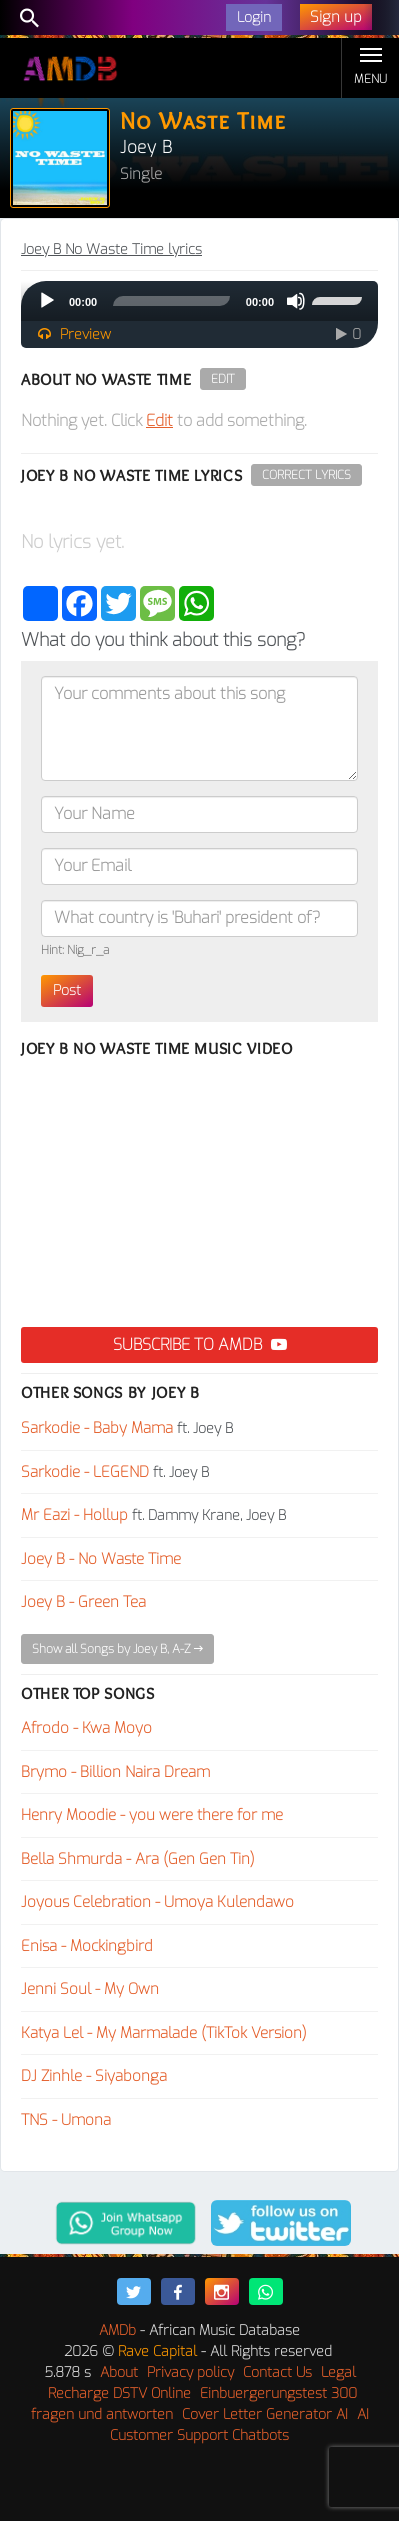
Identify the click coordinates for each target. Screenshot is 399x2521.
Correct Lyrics (306, 475)
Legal (338, 2372)
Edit (223, 379)
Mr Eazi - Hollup (74, 1515)
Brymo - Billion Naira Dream (115, 1772)
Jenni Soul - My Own (90, 1989)
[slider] (171, 301)
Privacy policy (190, 2372)
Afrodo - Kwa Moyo (86, 1728)
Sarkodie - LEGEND (85, 1472)
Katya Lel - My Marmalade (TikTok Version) (164, 2033)
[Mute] (296, 301)
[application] (199, 301)
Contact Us (277, 2372)
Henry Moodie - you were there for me (152, 1815)
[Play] (47, 301)
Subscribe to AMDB (200, 1344)
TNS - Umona (66, 2120)
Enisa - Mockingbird (87, 1946)
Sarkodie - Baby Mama (97, 1428)
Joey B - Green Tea (83, 1602)
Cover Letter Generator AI (265, 2414)
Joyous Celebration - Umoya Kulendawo (157, 1902)
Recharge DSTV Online (119, 2393)
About (119, 2372)
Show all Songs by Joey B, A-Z (117, 1649)
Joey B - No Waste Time (101, 1559)
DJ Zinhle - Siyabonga (94, 2076)
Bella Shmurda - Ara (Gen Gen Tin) (138, 1859)
